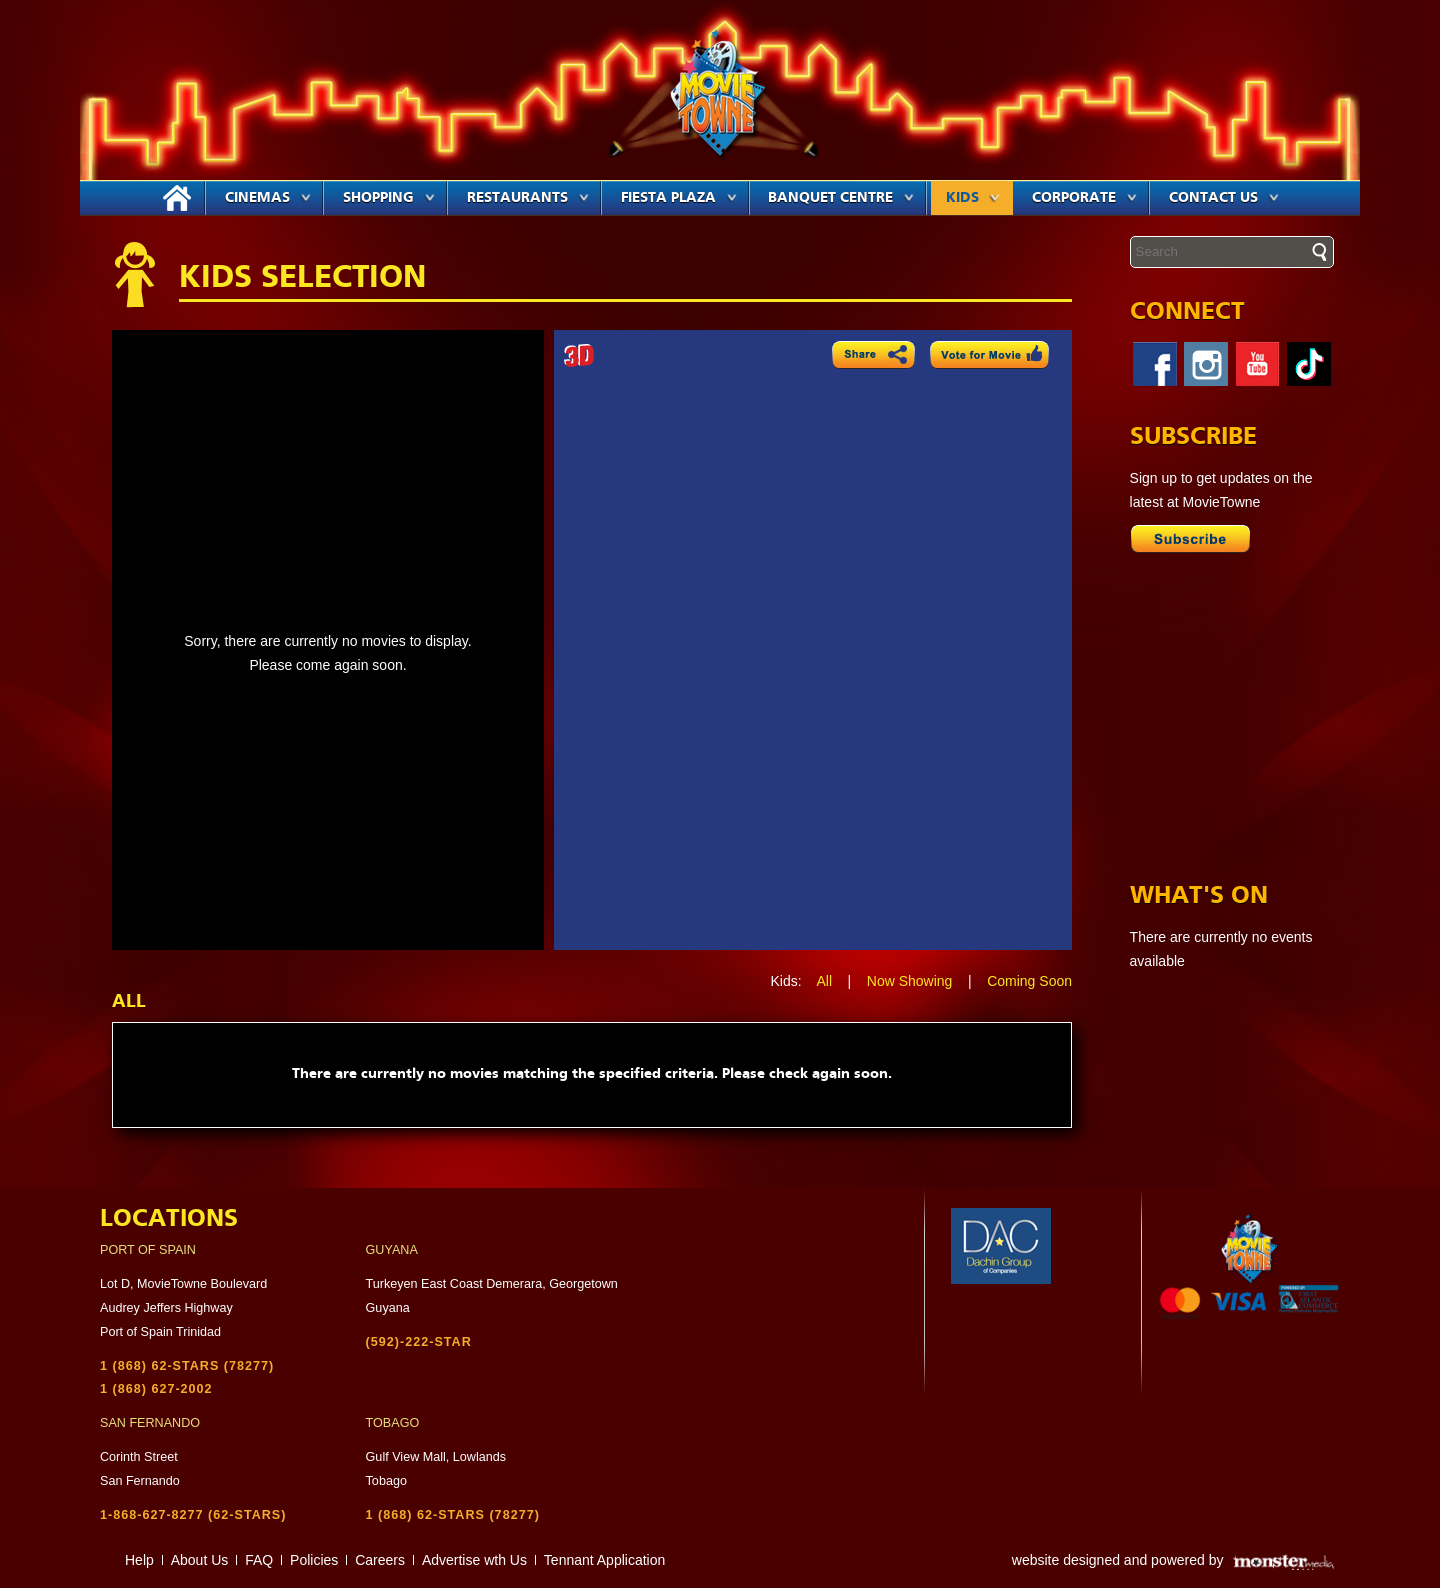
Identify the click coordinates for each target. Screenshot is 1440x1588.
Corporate (1084, 198)
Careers (380, 1560)
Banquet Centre (841, 198)
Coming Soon (1029, 981)
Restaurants (528, 198)
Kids (973, 198)
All (824, 981)
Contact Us (1224, 198)
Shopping (389, 198)
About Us (200, 1560)
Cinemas (268, 198)
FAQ (259, 1560)
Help (139, 1560)
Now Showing (910, 981)
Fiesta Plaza (679, 198)
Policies (314, 1560)
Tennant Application (604, 1560)
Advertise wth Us (474, 1560)
